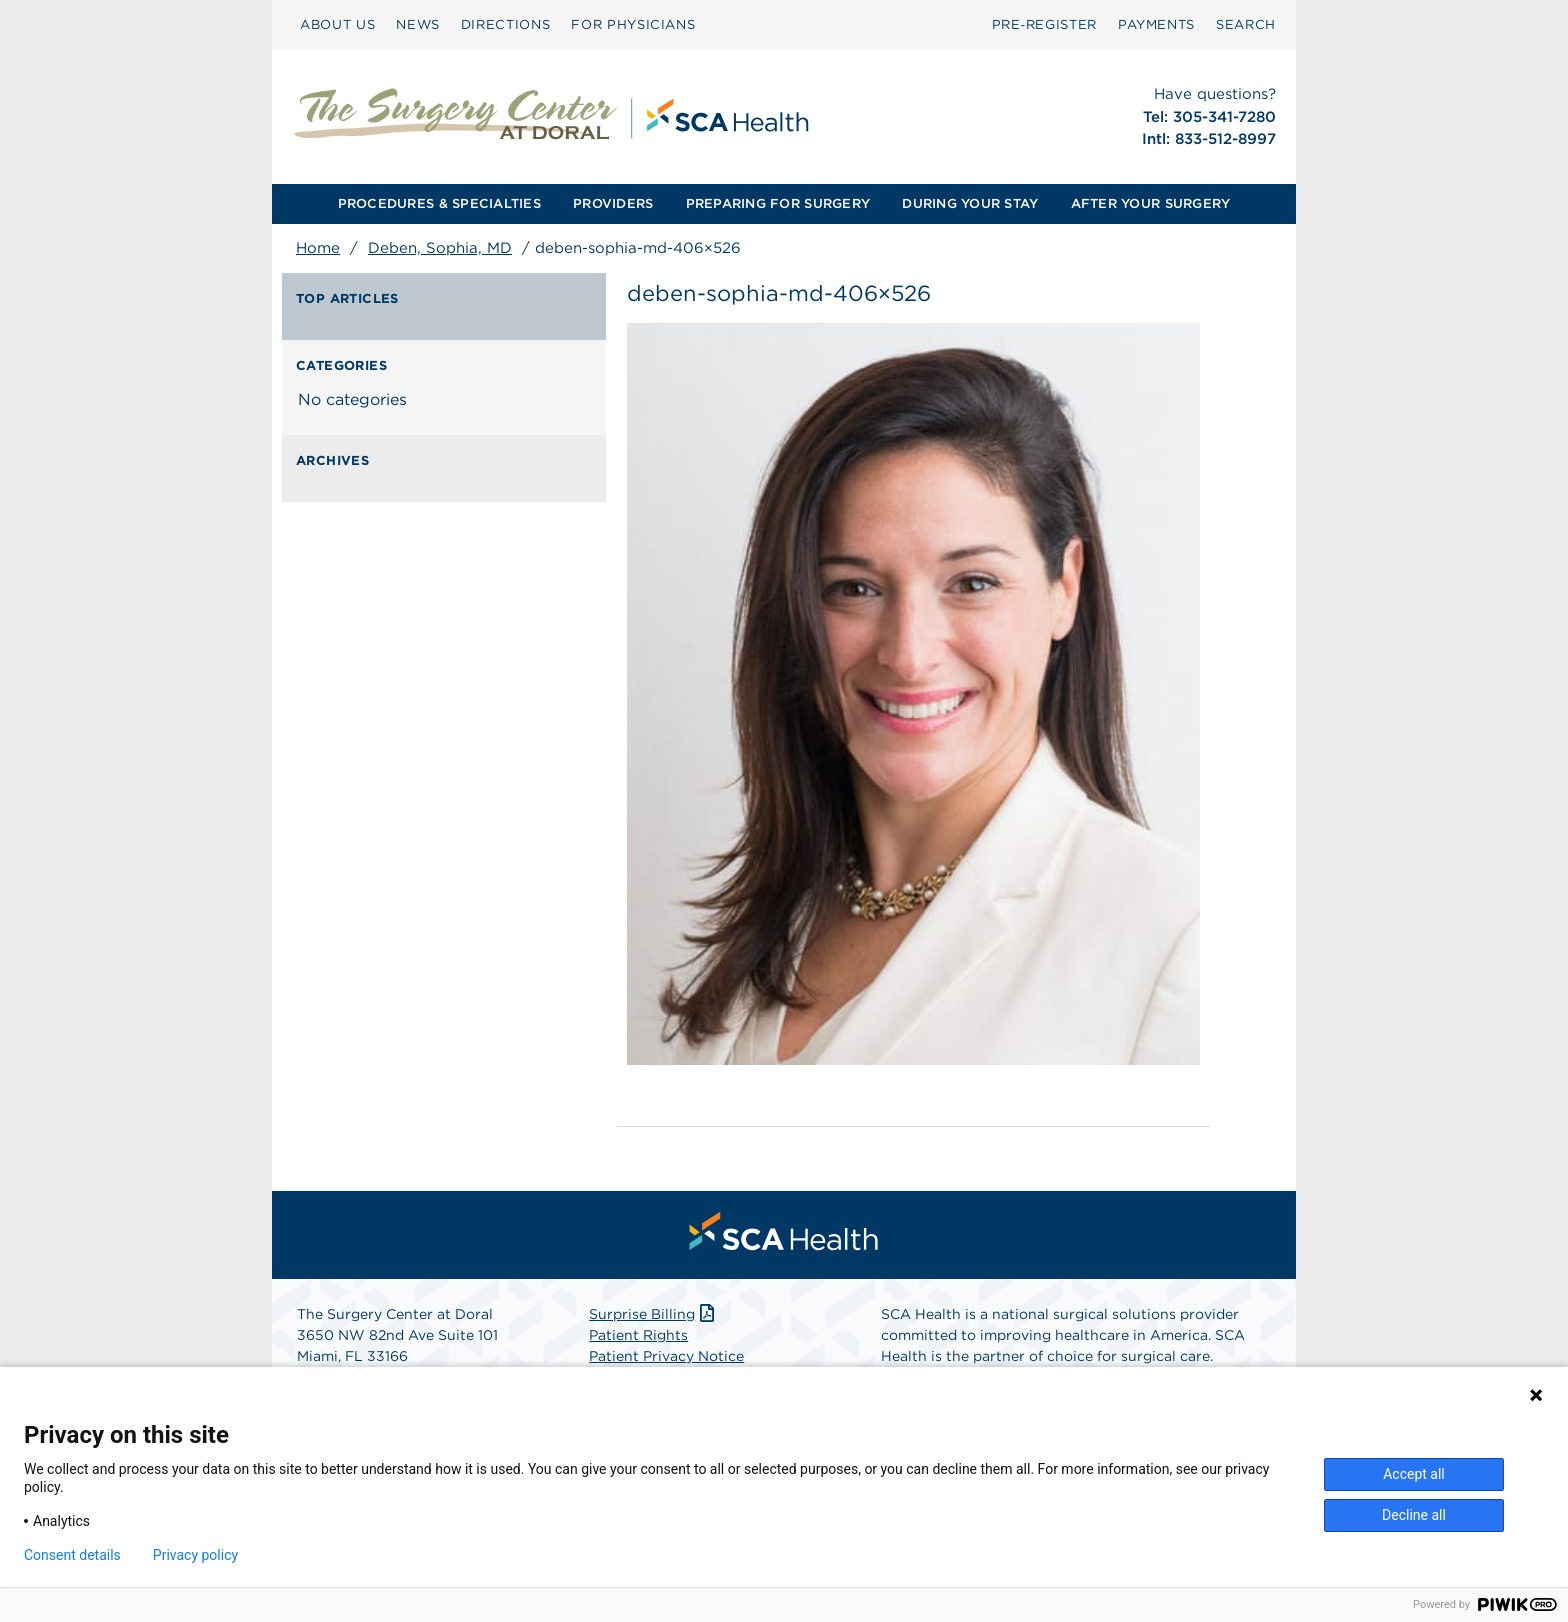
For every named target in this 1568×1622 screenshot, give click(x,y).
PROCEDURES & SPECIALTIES (439, 203)
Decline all (1414, 1515)
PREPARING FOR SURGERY (778, 203)
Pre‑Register (1044, 24)
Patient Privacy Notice (666, 1356)
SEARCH (1246, 24)
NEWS (418, 24)
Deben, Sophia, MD (440, 248)
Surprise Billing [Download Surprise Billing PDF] (653, 1314)
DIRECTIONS (506, 24)
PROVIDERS (613, 203)
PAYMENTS (1156, 24)
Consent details (72, 1555)
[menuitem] (337, 25)
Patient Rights (638, 1335)
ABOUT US (337, 24)
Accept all (1414, 1474)
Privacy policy (195, 1555)
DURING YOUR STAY (970, 203)
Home (318, 248)
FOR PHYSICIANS (633, 24)
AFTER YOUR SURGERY (1151, 203)
